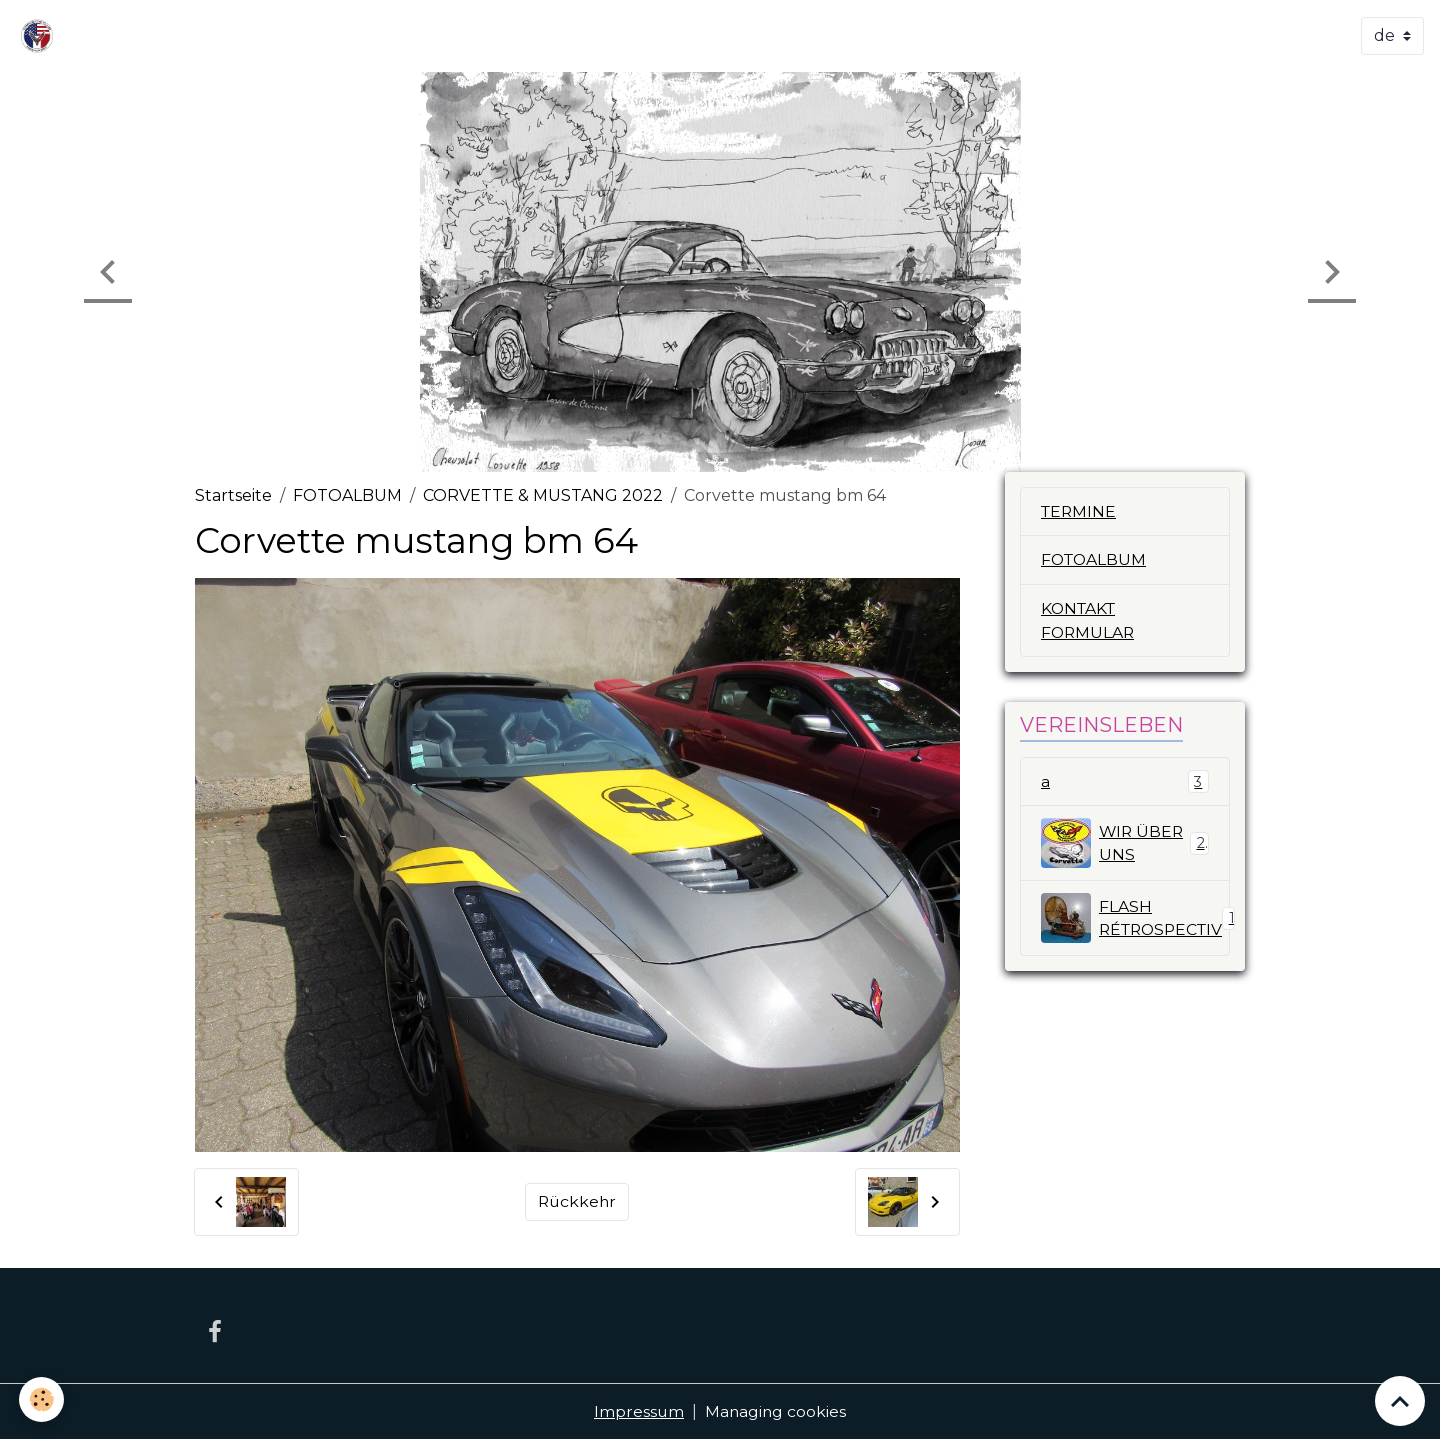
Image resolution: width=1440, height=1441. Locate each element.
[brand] (41, 36)
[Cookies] (42, 1399)
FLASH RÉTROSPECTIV (1135, 920)
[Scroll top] (1400, 1401)
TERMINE (1080, 511)
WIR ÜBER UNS (1125, 845)
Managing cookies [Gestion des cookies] (776, 1412)
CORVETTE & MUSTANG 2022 (543, 495)
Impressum (638, 1412)
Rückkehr (577, 1201)
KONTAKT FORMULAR (1089, 621)
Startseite (233, 495)
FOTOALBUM (347, 495)
